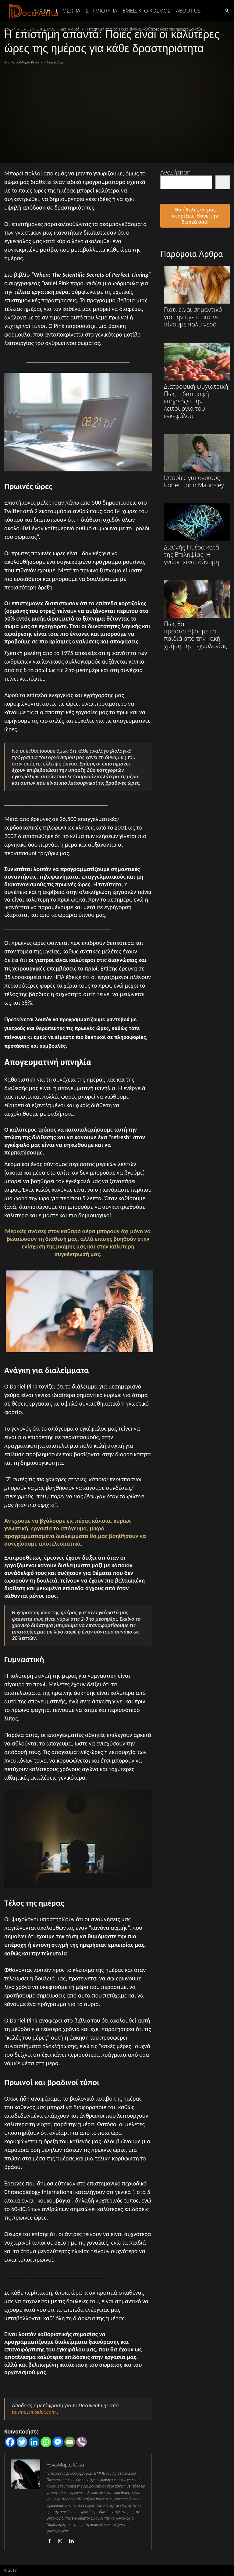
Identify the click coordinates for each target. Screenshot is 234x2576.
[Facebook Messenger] (57, 2442)
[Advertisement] (117, 110)
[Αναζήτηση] (222, 182)
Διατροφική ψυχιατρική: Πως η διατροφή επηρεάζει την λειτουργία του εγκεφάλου (197, 381)
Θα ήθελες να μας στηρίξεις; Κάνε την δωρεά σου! (195, 215)
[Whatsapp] (46, 2442)
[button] (226, 10)
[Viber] (81, 2442)
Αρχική (42, 10)
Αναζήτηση (175, 172)
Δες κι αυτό (70, 29)
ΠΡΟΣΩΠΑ (68, 10)
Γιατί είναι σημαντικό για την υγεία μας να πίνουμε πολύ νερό (197, 297)
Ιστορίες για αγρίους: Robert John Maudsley (197, 461)
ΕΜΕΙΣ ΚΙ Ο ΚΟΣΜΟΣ (147, 10)
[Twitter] (22, 2442)
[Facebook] (10, 2442)
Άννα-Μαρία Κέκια (25, 62)
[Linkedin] (34, 2442)
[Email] (69, 2442)
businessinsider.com (34, 2411)
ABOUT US (188, 10)
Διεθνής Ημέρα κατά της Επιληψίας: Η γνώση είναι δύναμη (197, 534)
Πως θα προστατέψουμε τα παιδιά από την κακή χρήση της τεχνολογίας (197, 615)
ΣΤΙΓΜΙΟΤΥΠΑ (101, 10)
